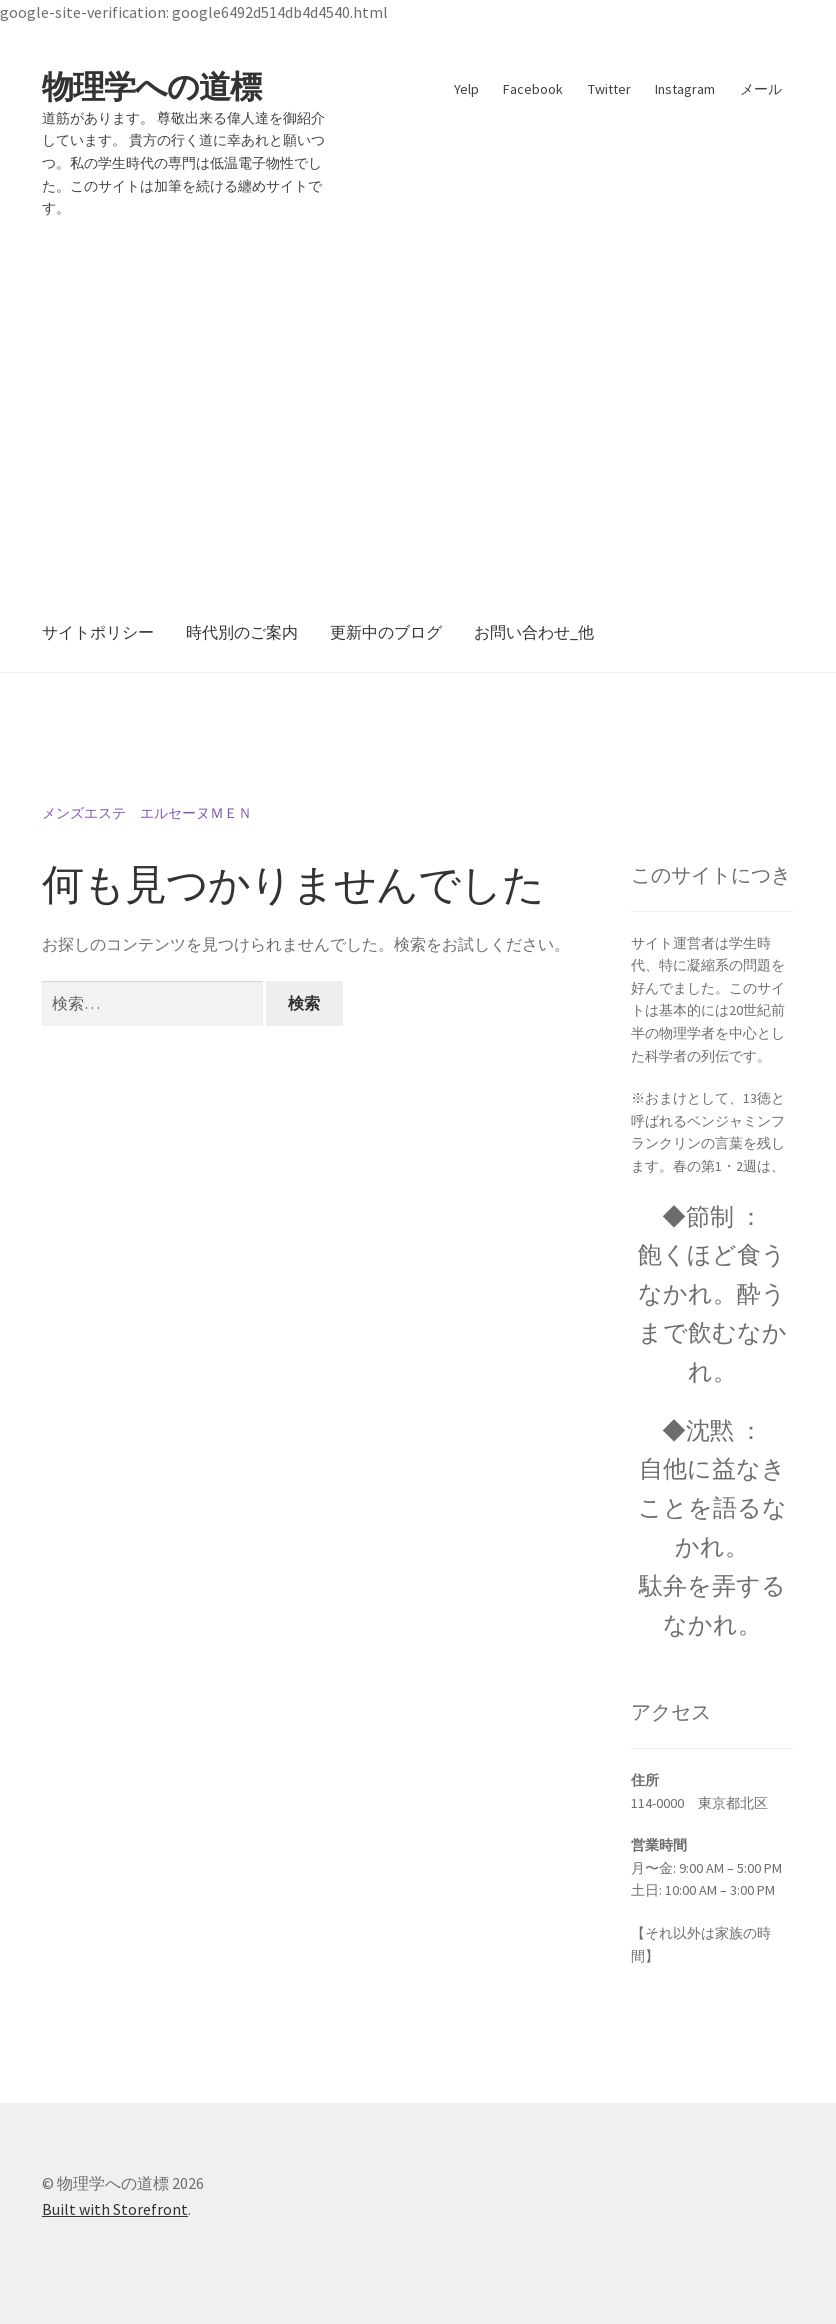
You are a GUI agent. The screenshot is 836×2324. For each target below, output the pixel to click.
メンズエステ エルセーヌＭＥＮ (147, 813)
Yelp (466, 89)
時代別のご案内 (242, 632)
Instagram (685, 89)
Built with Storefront (115, 2209)
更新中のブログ (386, 632)
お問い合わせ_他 (534, 632)
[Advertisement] (418, 392)
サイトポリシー (98, 632)
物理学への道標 (151, 87)
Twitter (609, 89)
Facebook (533, 89)
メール (761, 89)
